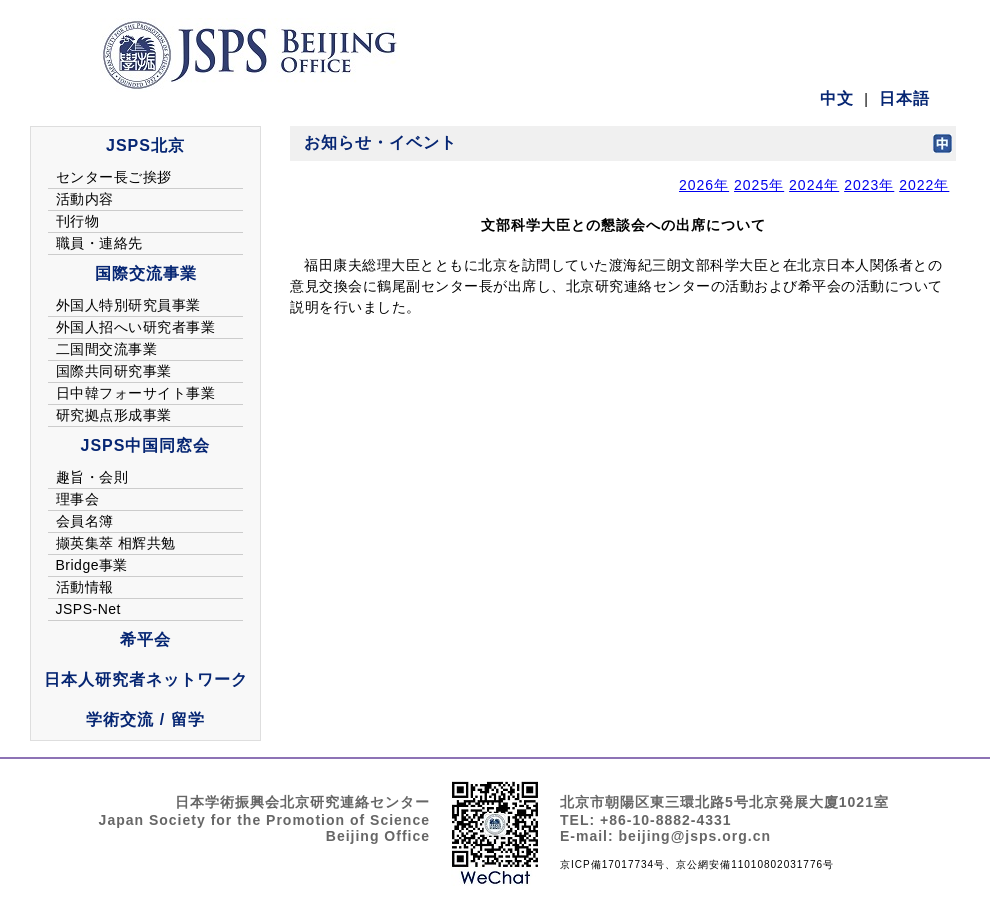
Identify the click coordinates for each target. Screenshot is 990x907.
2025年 (759, 185)
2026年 (704, 185)
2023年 (869, 185)
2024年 (814, 185)
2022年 (924, 185)
